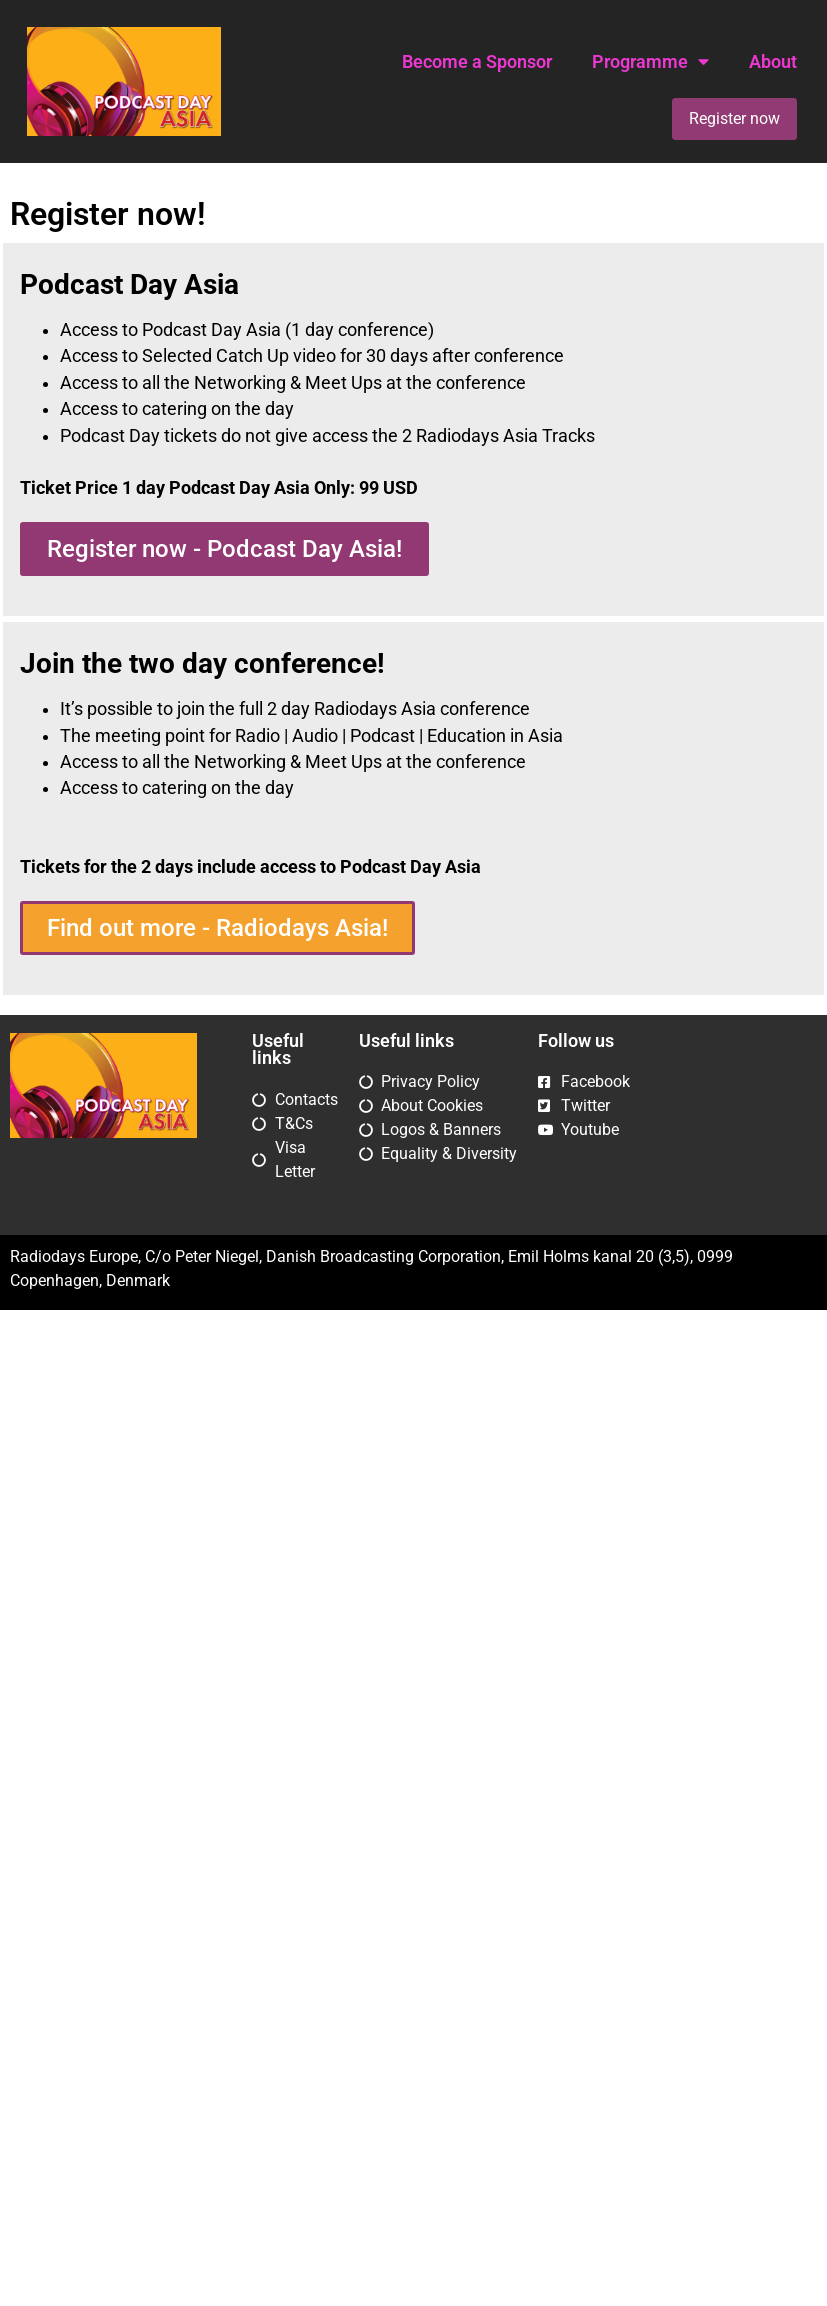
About (773, 62)
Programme (650, 62)
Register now (734, 118)
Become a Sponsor (477, 62)
